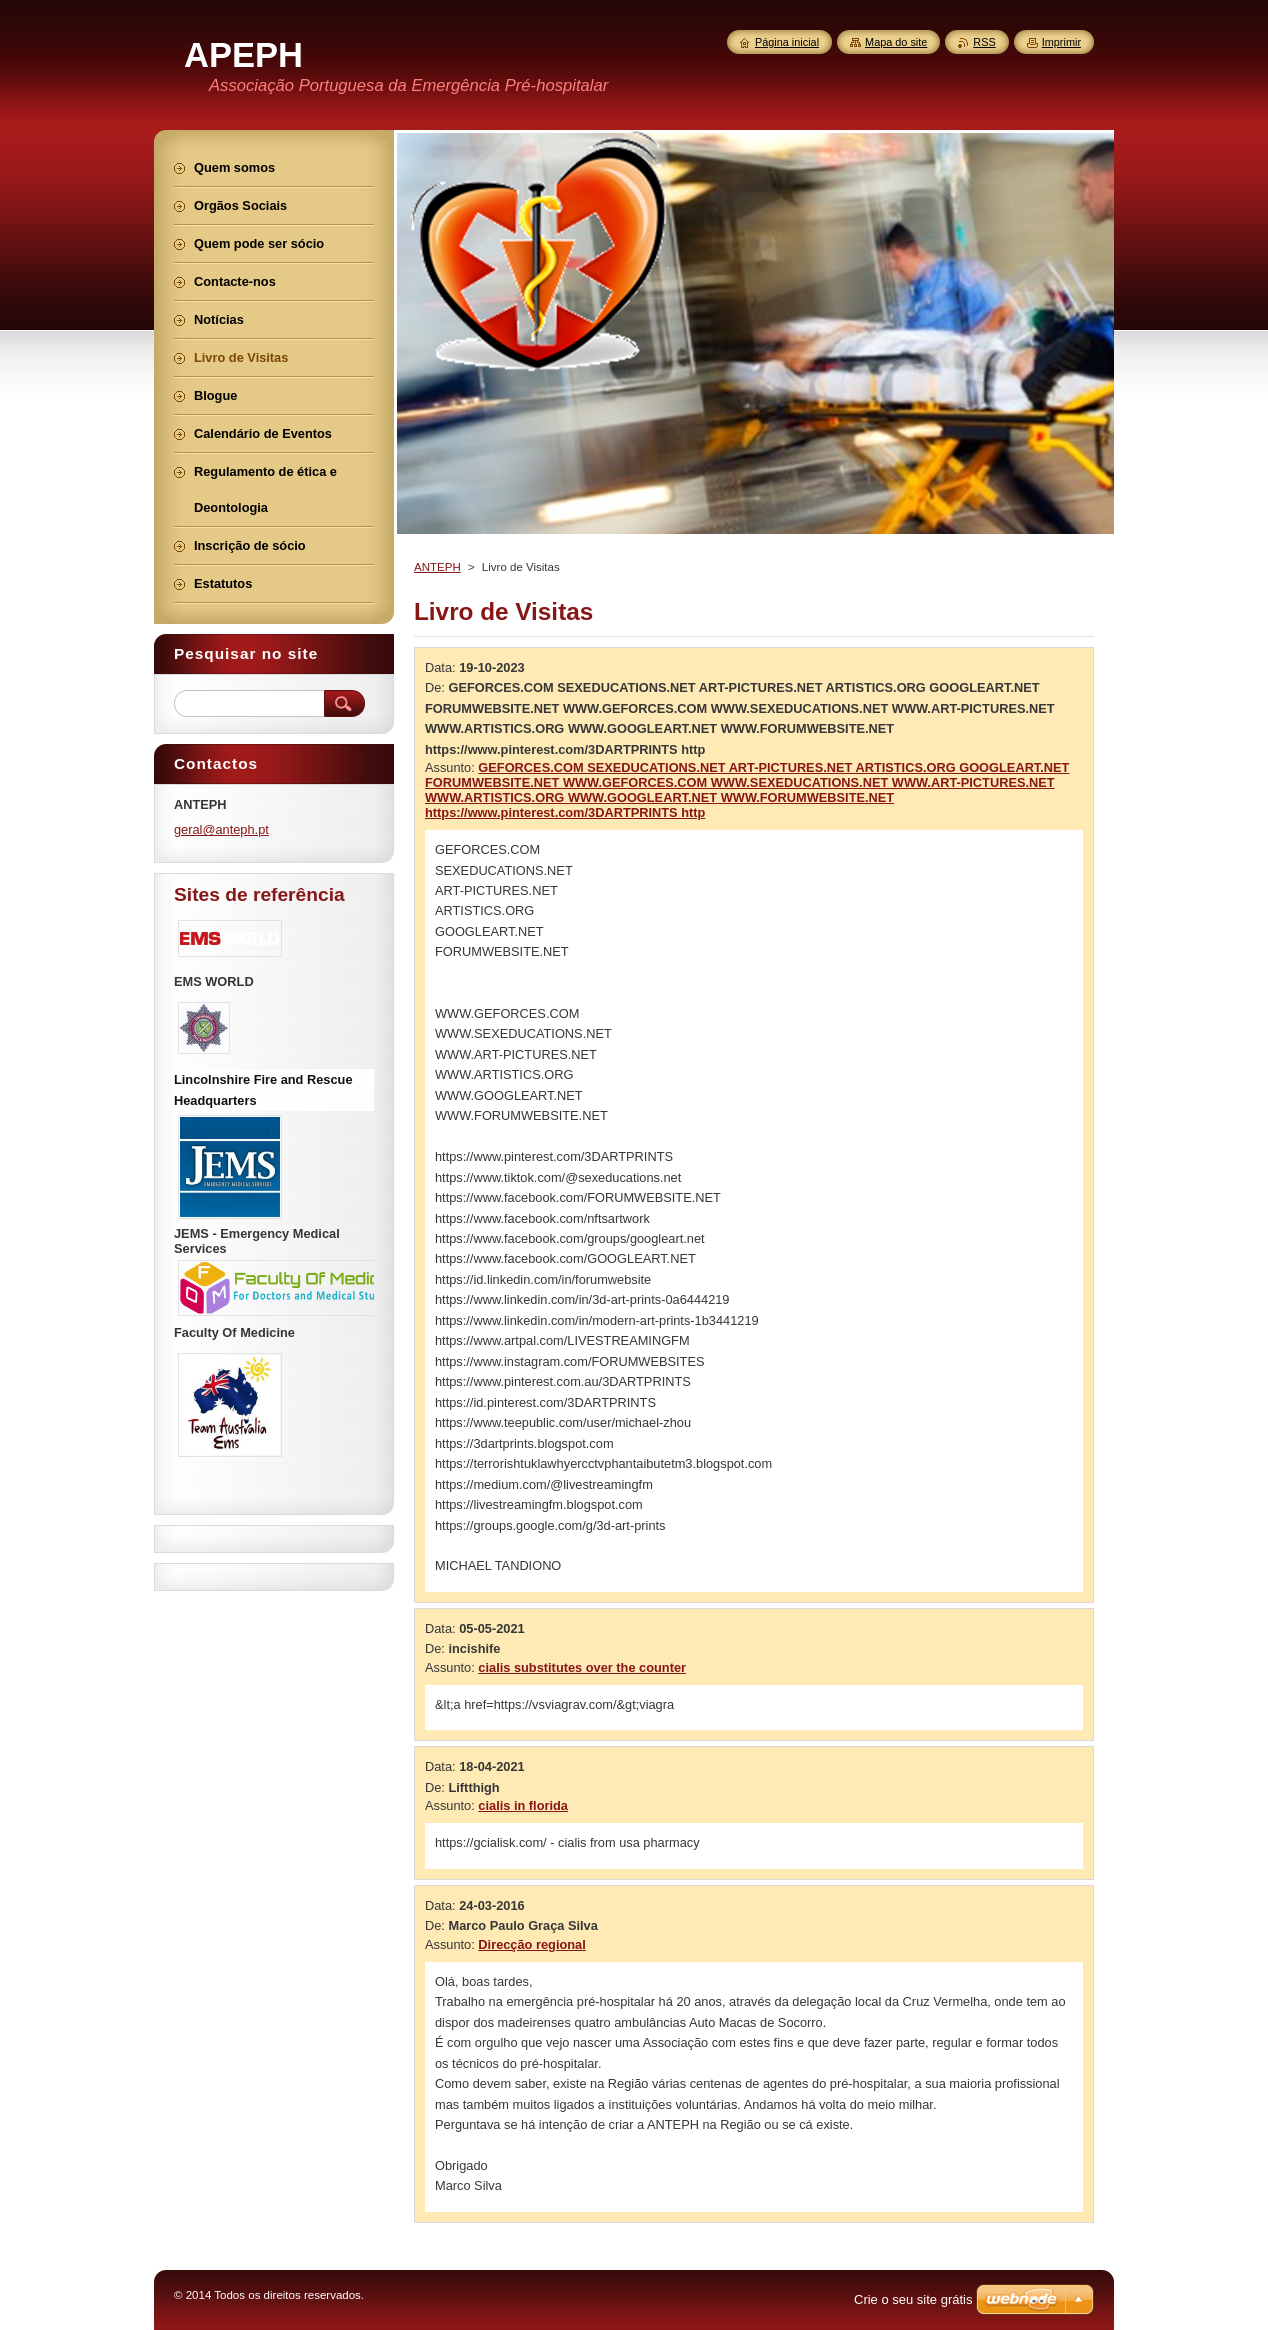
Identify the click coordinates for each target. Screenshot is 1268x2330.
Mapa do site (896, 42)
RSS (984, 42)
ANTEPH (437, 567)
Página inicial (787, 42)
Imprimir (1061, 42)
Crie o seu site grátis (913, 2299)
